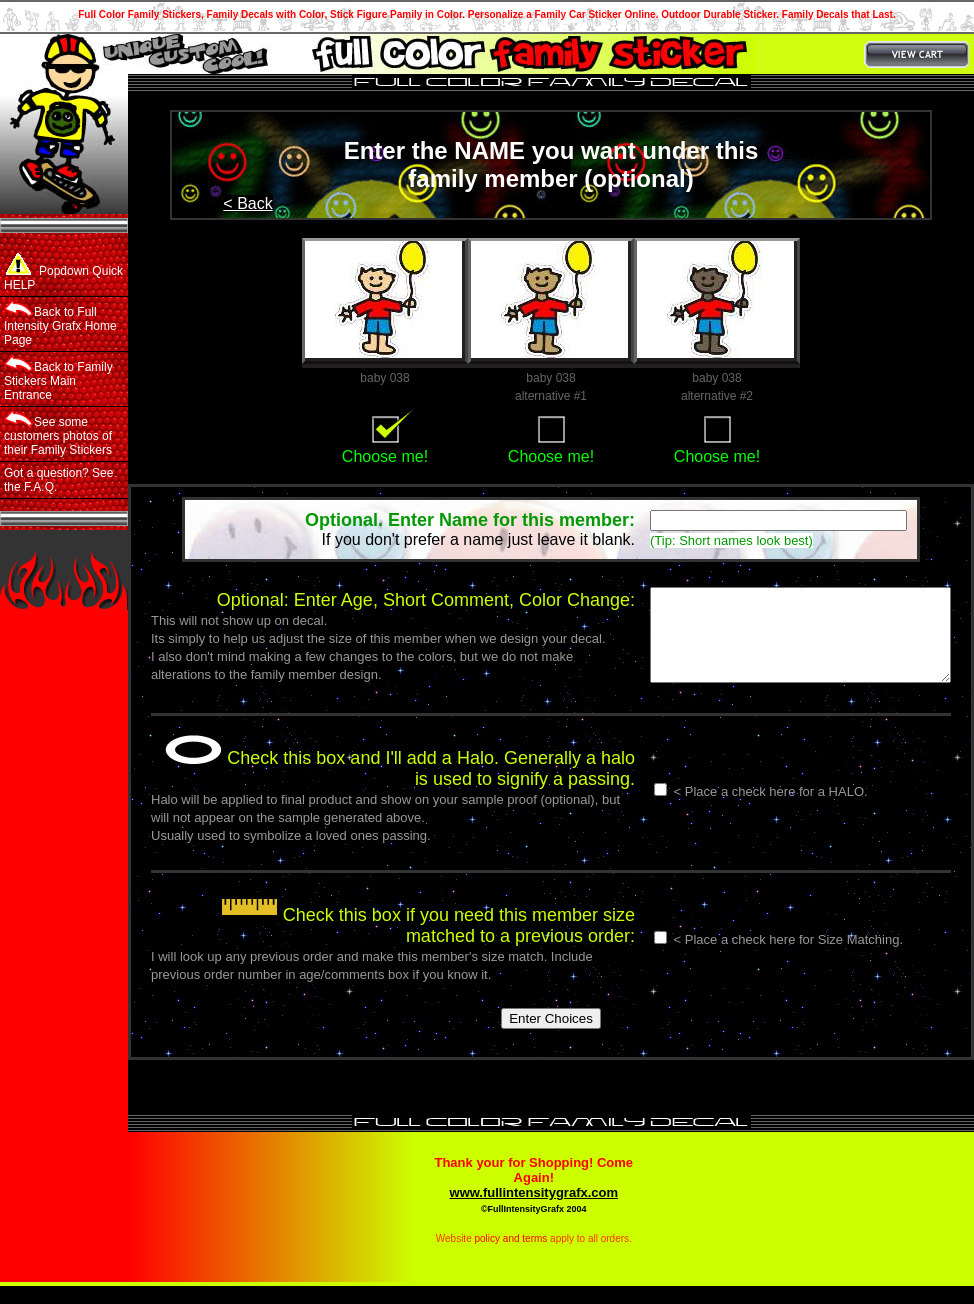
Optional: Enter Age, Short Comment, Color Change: (391, 600)
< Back (247, 203)
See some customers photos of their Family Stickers (58, 434)
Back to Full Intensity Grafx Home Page (60, 324)
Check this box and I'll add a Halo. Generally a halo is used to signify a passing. (384, 786)
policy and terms (511, 1256)
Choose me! (385, 456)
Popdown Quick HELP (63, 272)
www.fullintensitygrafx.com (534, 1210)
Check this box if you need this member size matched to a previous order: (393, 943)
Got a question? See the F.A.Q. (58, 480)
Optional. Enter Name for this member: (470, 520)
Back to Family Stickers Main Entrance (58, 379)
